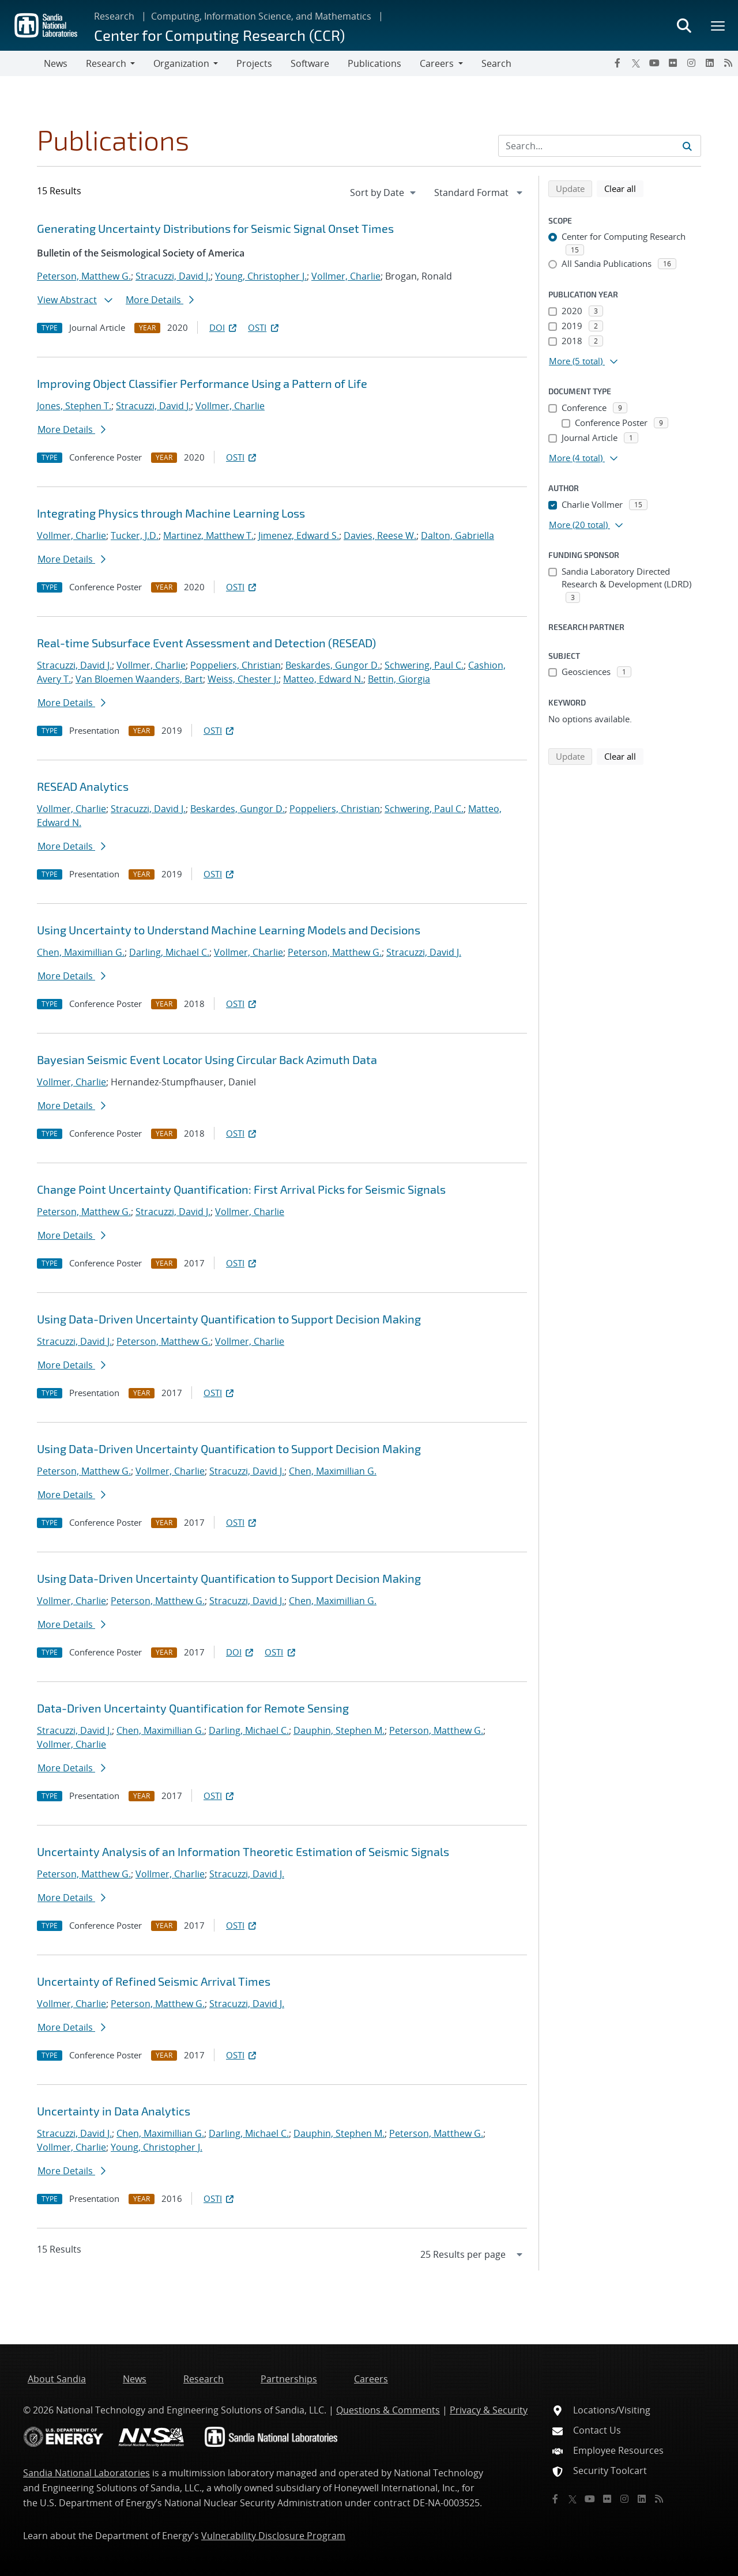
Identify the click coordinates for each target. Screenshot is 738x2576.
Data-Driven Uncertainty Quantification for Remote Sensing (193, 1708)
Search (496, 63)
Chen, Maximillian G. (81, 952)
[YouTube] (654, 62)
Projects (254, 63)
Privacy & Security (489, 2410)
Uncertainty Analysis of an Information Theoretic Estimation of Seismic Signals (243, 1851)
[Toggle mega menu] (718, 25)
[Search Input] (599, 146)
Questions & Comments (388, 2410)
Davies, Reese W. (380, 535)
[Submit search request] (687, 146)
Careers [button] (437, 63)
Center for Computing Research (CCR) (219, 35)
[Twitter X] (636, 62)
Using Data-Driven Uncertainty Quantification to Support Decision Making (229, 1319)
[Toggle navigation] (22, 63)
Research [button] (106, 63)
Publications (374, 63)
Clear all (623, 188)
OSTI (264, 327)
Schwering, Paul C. (424, 665)
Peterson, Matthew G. (84, 276)
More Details (160, 299)
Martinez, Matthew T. (208, 535)
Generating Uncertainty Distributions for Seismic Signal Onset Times (215, 228)
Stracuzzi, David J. (172, 276)
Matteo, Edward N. (323, 679)
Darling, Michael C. (169, 952)
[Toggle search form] (683, 25)
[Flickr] (672, 62)
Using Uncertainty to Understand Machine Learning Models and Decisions (228, 930)
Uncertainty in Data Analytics (113, 2111)
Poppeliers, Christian (235, 665)
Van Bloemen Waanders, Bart (139, 679)
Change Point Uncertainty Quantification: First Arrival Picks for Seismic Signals (241, 1189)
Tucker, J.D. (135, 535)
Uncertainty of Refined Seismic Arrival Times (153, 1981)
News (55, 63)
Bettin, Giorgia (399, 679)
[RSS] (728, 62)
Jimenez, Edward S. (298, 535)
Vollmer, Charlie (346, 276)
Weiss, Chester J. (243, 679)
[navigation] (384, 192)
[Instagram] (691, 62)
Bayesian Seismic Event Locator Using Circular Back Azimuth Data (207, 1059)
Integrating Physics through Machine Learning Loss (171, 513)
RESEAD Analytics (83, 786)
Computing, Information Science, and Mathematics (261, 16)
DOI (224, 327)
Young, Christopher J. (261, 276)
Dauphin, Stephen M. (339, 1730)
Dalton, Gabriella (457, 535)
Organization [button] (181, 63)
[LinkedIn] (709, 62)
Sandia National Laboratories (86, 2472)
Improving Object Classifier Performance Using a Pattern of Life (202, 383)
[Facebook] (617, 62)
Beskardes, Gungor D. (332, 665)
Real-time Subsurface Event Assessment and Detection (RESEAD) (206, 643)
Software (310, 63)
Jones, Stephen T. (74, 405)
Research (114, 16)
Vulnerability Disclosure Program (273, 2535)
